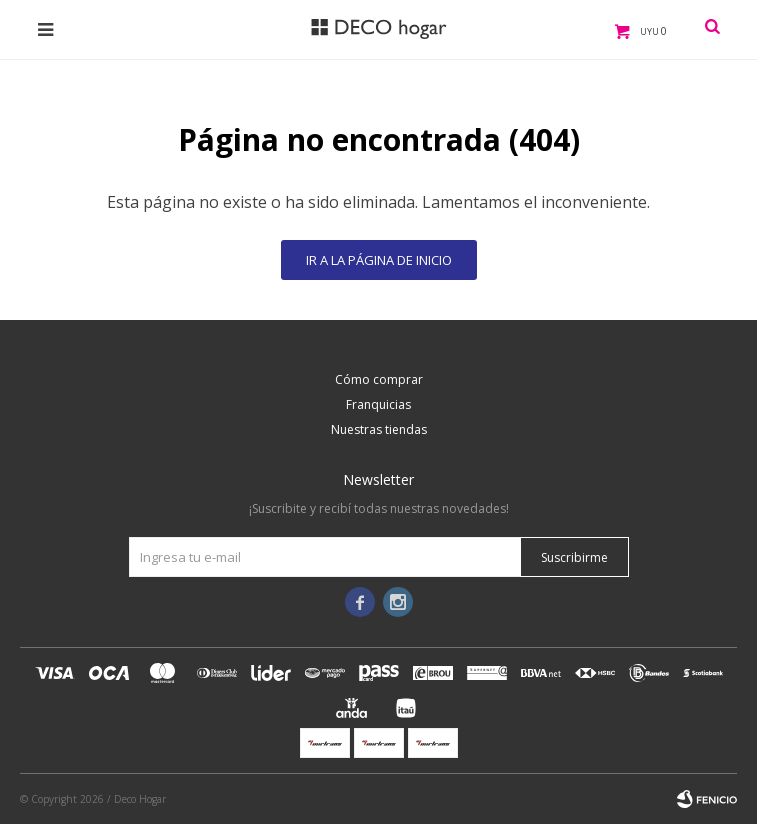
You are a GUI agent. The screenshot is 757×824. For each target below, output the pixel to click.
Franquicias (378, 404)
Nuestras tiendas (379, 429)
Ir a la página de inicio (379, 260)
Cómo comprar (379, 379)
